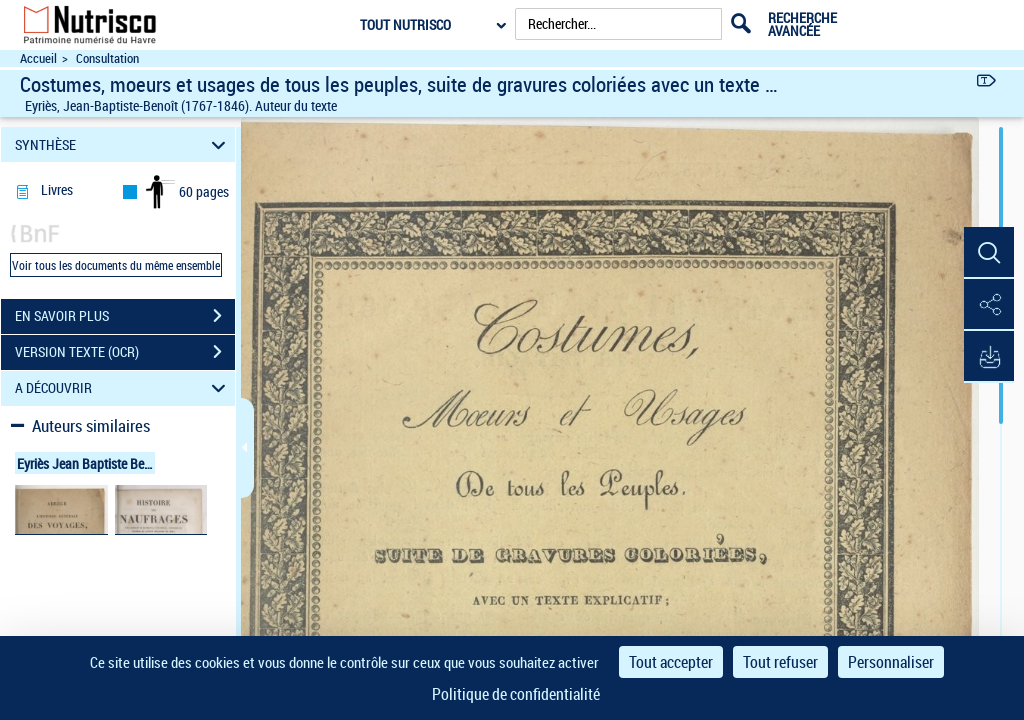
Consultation (107, 58)
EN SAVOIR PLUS (125, 316)
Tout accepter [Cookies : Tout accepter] (671, 662)
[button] (989, 253)
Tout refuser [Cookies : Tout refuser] (780, 662)
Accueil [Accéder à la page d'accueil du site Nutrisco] (38, 58)
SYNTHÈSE (123, 144)
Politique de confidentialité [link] (516, 694)
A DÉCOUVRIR (123, 388)
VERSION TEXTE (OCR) (125, 352)
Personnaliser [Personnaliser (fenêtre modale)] (891, 662)
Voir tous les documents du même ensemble (116, 265)
